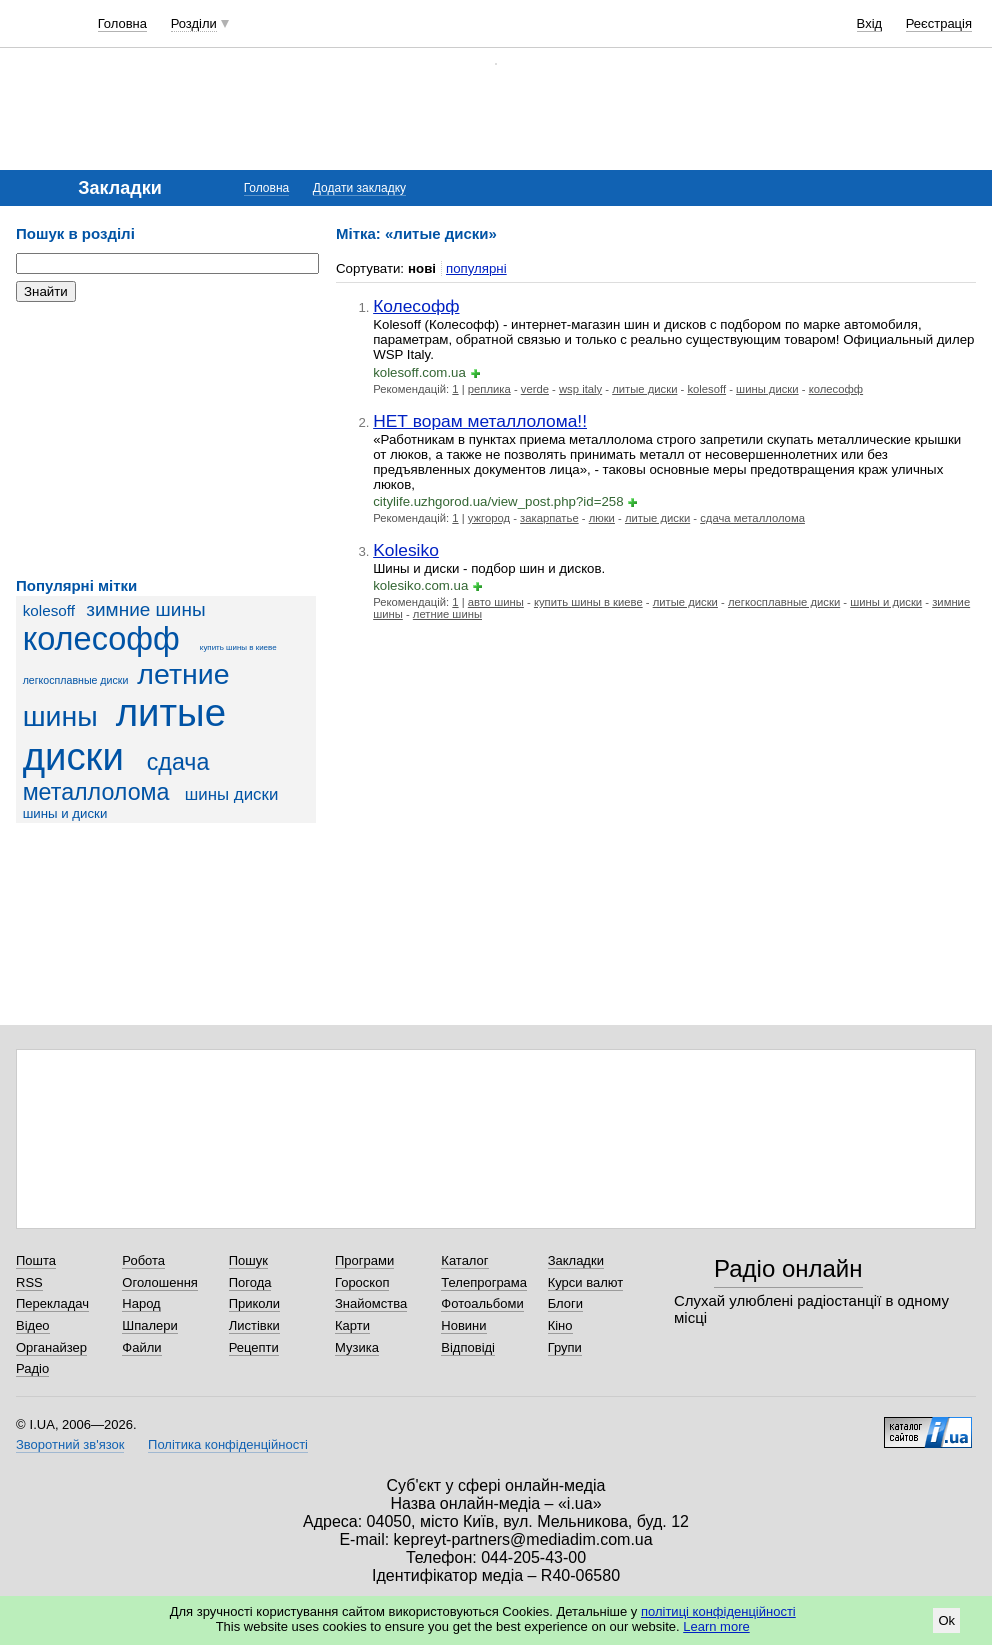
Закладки (576, 1260)
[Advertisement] (166, 440)
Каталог (464, 1260)
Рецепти (254, 1347)
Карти (352, 1325)
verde (535, 389)
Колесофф (416, 306)
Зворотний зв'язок (70, 1444)
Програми (364, 1260)
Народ (141, 1303)
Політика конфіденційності (228, 1444)
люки (602, 518)
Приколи (254, 1303)
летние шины (447, 614)
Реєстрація (939, 23)
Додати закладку (359, 188)
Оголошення (160, 1282)
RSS (29, 1282)
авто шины (496, 602)
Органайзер (51, 1347)
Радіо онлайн (788, 1268)
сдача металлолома (752, 518)
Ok (946, 1620)
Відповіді (468, 1347)
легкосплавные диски (76, 680)
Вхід (870, 23)
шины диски (232, 794)
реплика (489, 389)
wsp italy (580, 389)
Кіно (560, 1325)
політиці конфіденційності (718, 1611)
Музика (357, 1347)
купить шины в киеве (238, 647)
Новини (463, 1325)
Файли (141, 1347)
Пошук (248, 1260)
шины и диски (65, 813)
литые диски (124, 734)
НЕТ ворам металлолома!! (480, 421)
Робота (143, 1260)
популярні (476, 268)
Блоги (565, 1303)
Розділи (194, 23)
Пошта (36, 1260)
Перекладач (52, 1303)
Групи (565, 1347)
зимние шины (145, 609)
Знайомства (371, 1303)
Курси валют (586, 1282)
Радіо (32, 1368)
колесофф (101, 639)
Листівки (254, 1325)
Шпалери (150, 1325)
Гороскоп (362, 1282)
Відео (33, 1325)
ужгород (489, 518)
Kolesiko (406, 550)
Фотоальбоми (482, 1303)
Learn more (716, 1626)
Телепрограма (484, 1282)
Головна (122, 23)
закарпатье (549, 518)
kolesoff (49, 610)
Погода (250, 1282)
